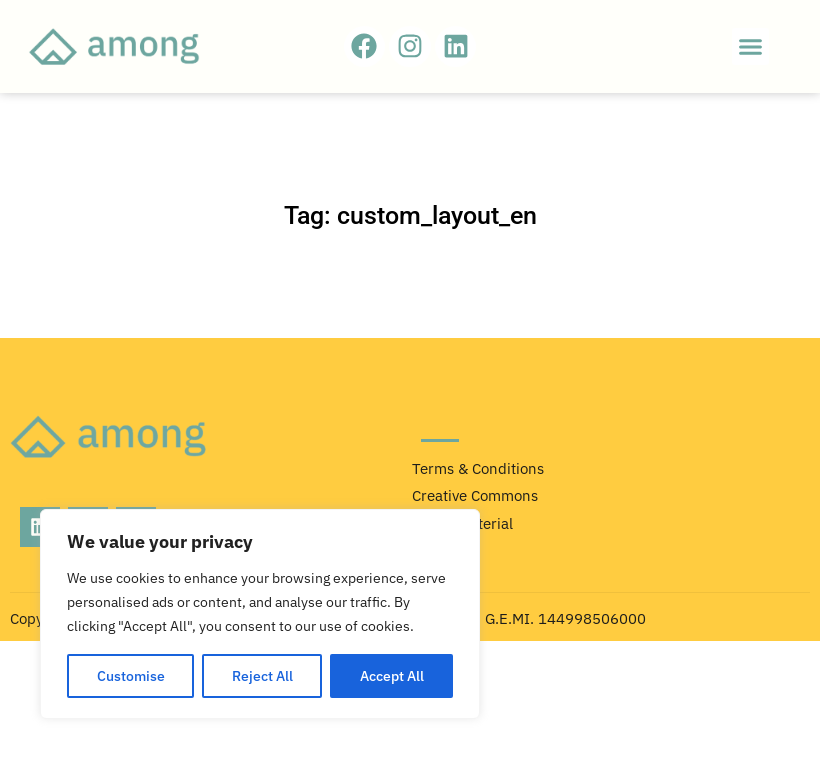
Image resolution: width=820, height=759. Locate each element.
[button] (751, 47)
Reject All (262, 676)
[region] (260, 614)
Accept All (392, 676)
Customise (131, 676)
